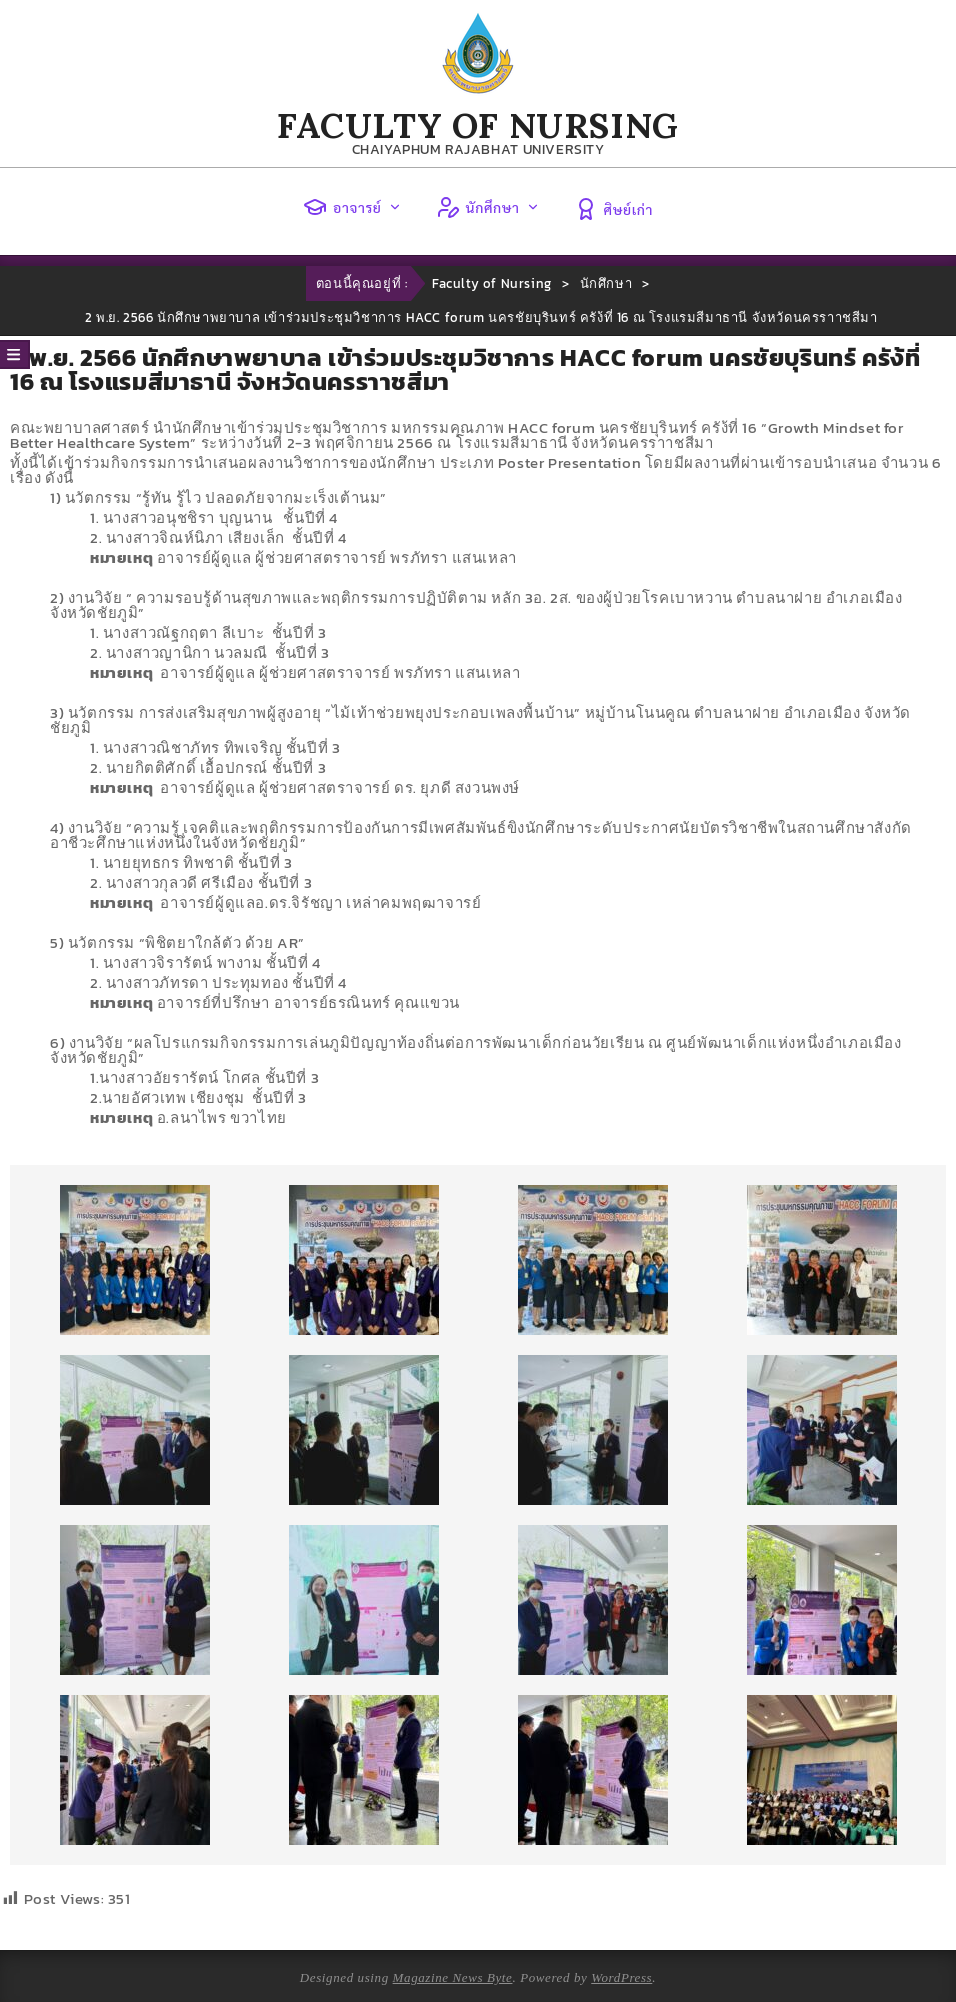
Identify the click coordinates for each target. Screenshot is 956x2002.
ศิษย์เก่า (613, 209)
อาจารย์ (352, 207)
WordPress (621, 1977)
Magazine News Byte (453, 1977)
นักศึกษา (488, 207)
